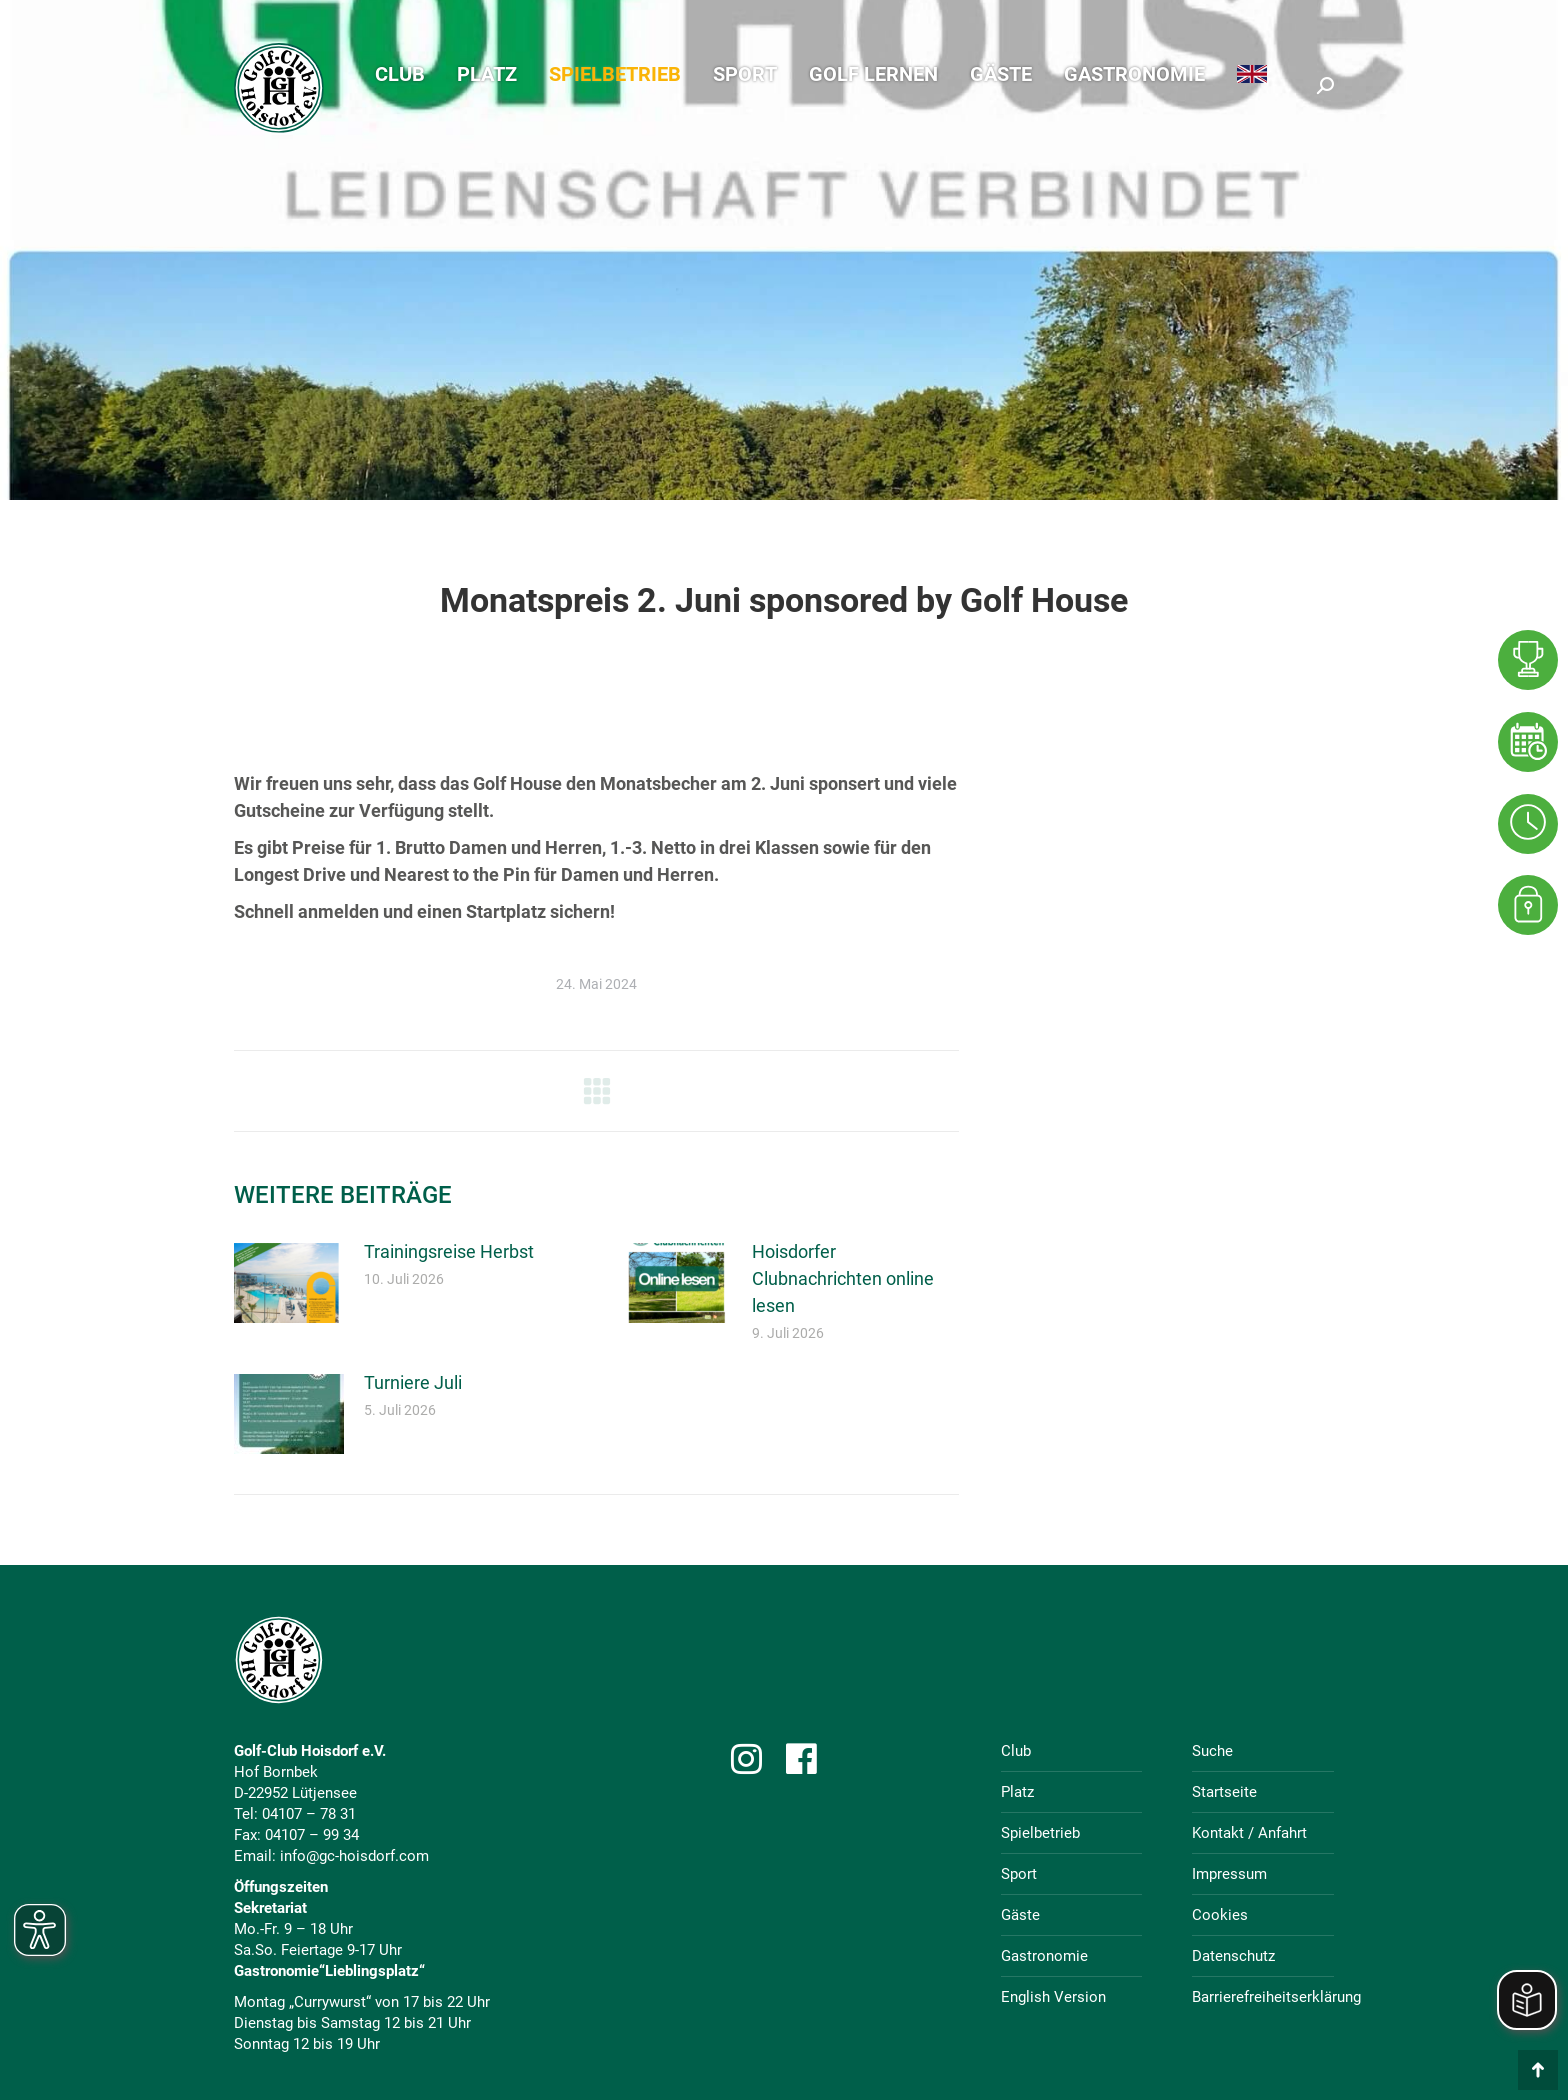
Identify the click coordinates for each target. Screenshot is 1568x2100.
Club (1016, 1751)
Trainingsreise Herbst (449, 1251)
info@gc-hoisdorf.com (354, 1856)
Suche (1212, 1751)
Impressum (1229, 1874)
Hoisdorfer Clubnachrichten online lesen (843, 1278)
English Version (1053, 1997)
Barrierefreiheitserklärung (1276, 1997)
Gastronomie (1044, 1956)
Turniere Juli (413, 1382)
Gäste (1020, 1915)
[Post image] (289, 1283)
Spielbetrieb (1040, 1833)
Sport (1019, 1874)
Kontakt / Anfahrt (1249, 1833)
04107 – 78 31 (309, 1814)
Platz (1017, 1792)
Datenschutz (1233, 1956)
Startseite (1224, 1792)
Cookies (1220, 1915)
